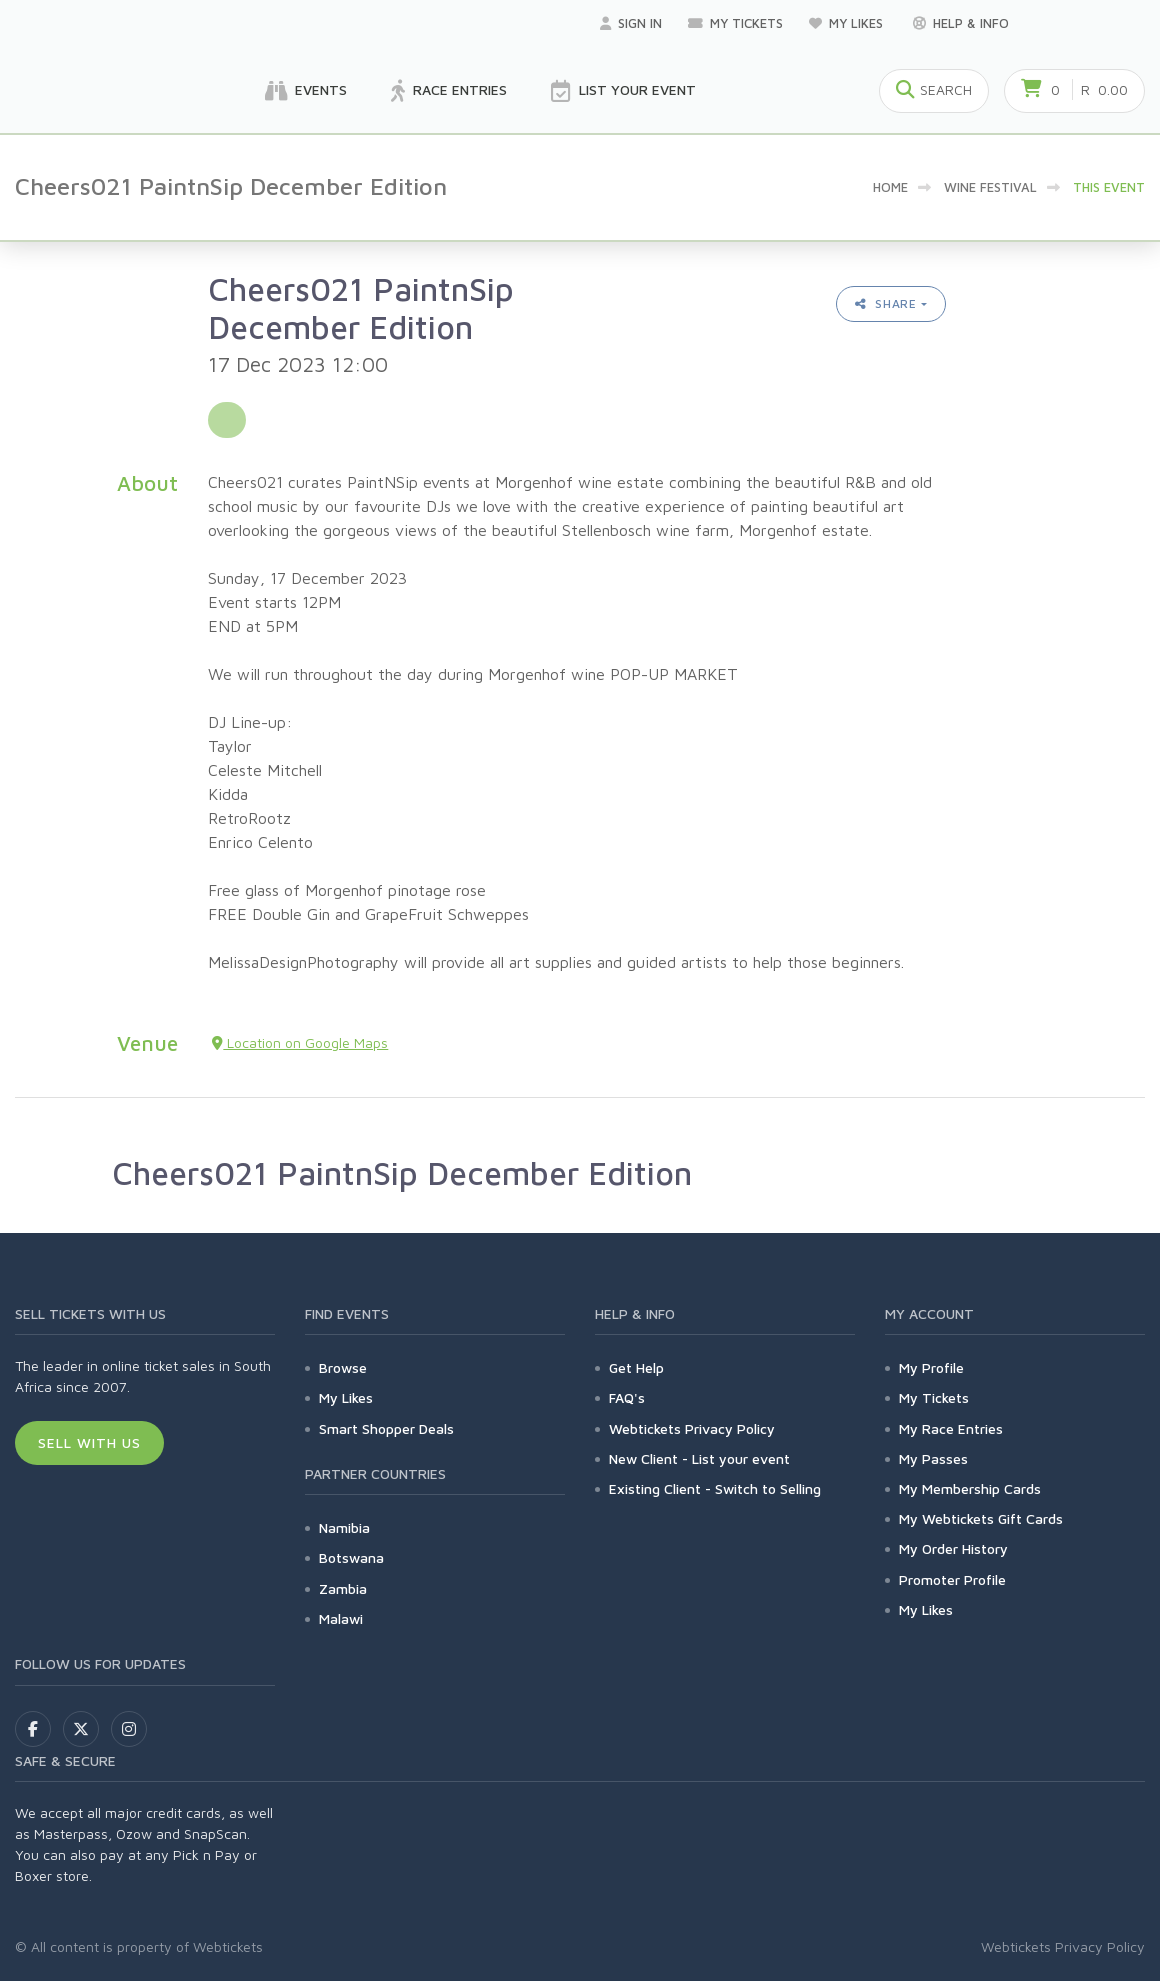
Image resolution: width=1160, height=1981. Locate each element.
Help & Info (961, 23)
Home (890, 187)
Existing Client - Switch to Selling (715, 1488)
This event (1109, 187)
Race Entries (449, 91)
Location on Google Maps (300, 1042)
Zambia (343, 1588)
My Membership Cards (970, 1488)
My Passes (933, 1458)
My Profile (931, 1367)
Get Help (636, 1367)
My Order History (953, 1548)
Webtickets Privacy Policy (692, 1428)
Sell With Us (89, 1442)
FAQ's (627, 1397)
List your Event (623, 91)
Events (306, 91)
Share (886, 303)
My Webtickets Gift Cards (981, 1518)
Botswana (351, 1557)
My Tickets (735, 23)
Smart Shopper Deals (386, 1428)
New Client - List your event (699, 1458)
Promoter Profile (952, 1579)
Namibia (344, 1527)
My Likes (848, 23)
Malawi (341, 1618)
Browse (343, 1367)
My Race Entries (951, 1428)
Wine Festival (990, 187)
